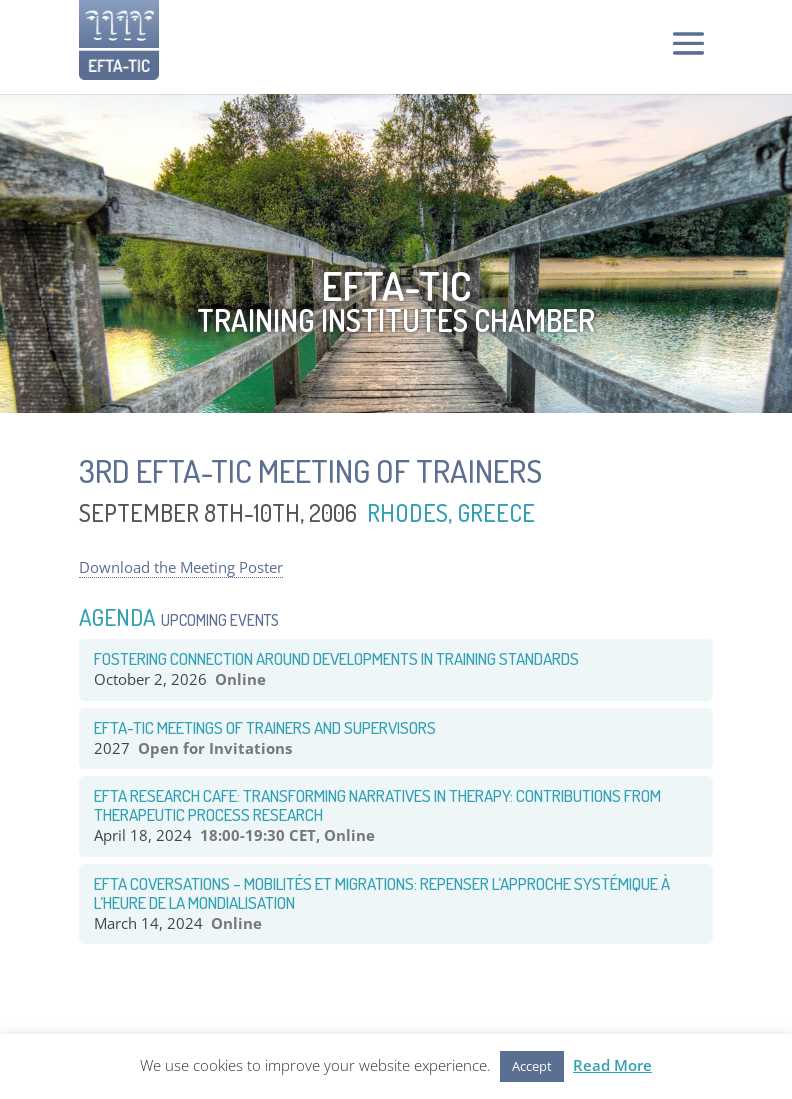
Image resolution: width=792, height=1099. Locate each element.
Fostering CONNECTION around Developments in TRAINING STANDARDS (336, 658)
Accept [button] (532, 1066)
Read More (612, 1065)
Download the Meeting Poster (181, 567)
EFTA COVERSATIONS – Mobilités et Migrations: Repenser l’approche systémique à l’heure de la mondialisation (382, 893)
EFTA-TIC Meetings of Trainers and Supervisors (265, 727)
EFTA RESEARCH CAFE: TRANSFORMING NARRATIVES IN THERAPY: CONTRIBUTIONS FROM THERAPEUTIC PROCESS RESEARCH (377, 805)
